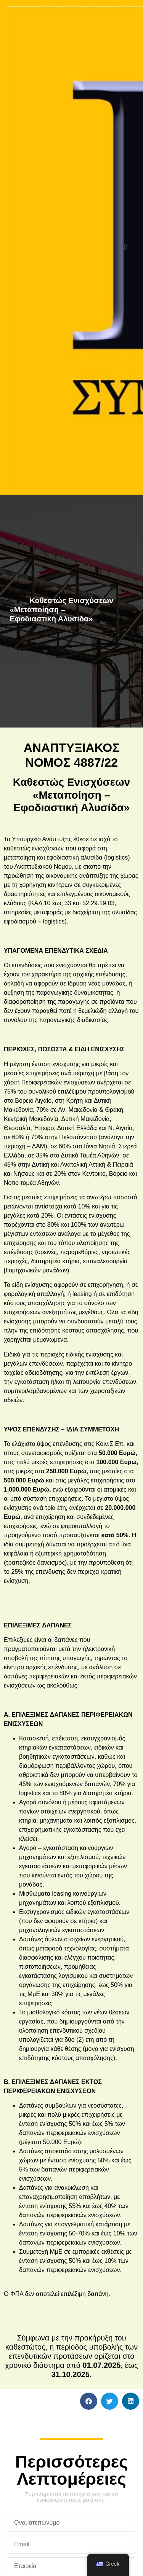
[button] (125, 247)
